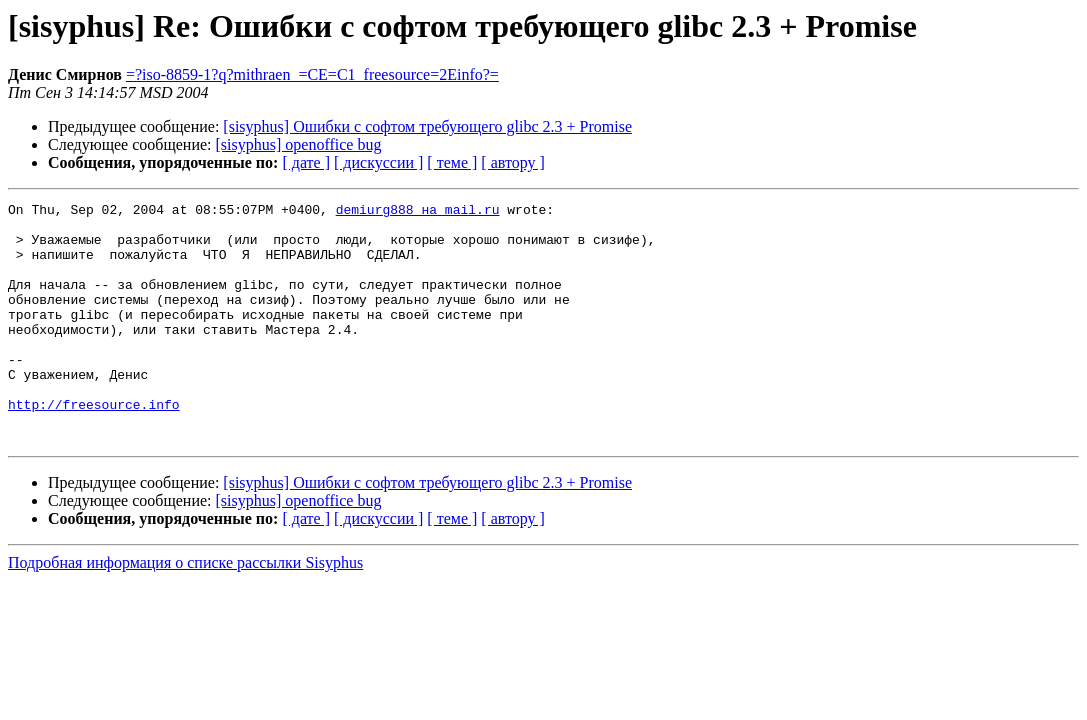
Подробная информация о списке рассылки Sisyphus (185, 610)
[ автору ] (512, 162)
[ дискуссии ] (378, 162)
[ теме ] (452, 162)
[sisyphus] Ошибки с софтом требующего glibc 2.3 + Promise (427, 126)
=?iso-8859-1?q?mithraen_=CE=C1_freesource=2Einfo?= (312, 74)
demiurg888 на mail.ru (418, 212)
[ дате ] (306, 162)
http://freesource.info (94, 446)
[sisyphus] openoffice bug (299, 144)
